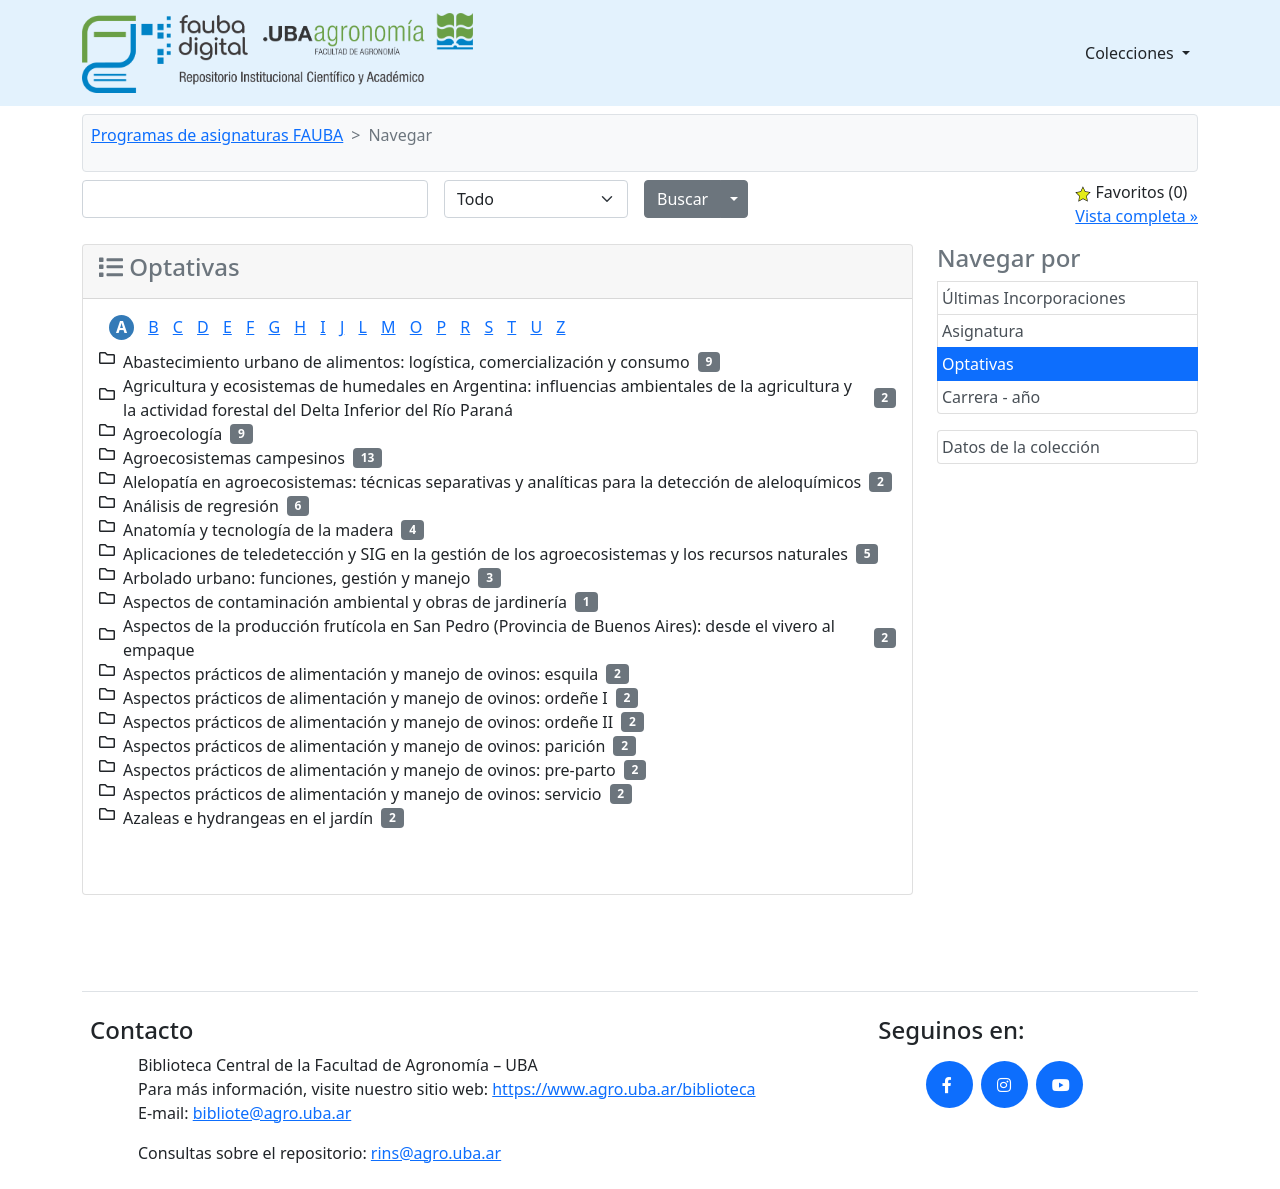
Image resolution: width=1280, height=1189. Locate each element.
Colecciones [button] (1131, 53)
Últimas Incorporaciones (1034, 298)
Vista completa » (1136, 216)
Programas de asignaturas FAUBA (217, 135)
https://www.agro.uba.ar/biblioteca (623, 1089)
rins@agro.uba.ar (436, 1153)
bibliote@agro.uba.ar (272, 1113)
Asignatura (983, 331)
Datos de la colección (1021, 447)
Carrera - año (991, 397)
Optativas (978, 364)
